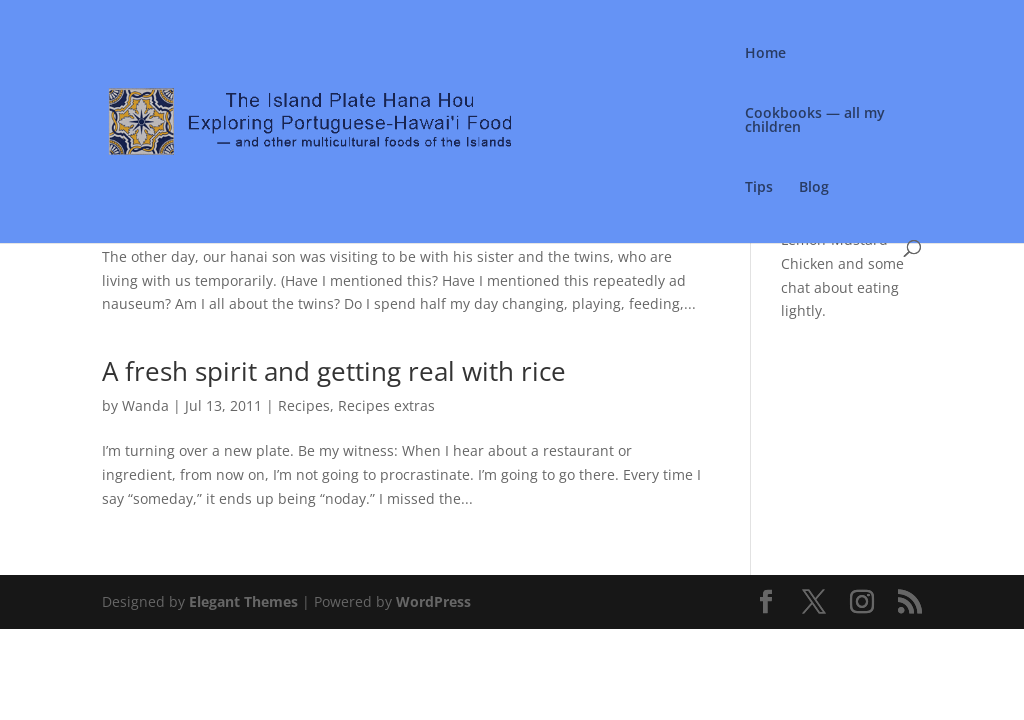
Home (765, 54)
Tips (759, 188)
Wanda (145, 405)
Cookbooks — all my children (815, 121)
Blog (814, 188)
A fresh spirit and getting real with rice (334, 371)
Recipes (304, 405)
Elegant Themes (243, 601)
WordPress (433, 601)
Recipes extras (386, 405)
